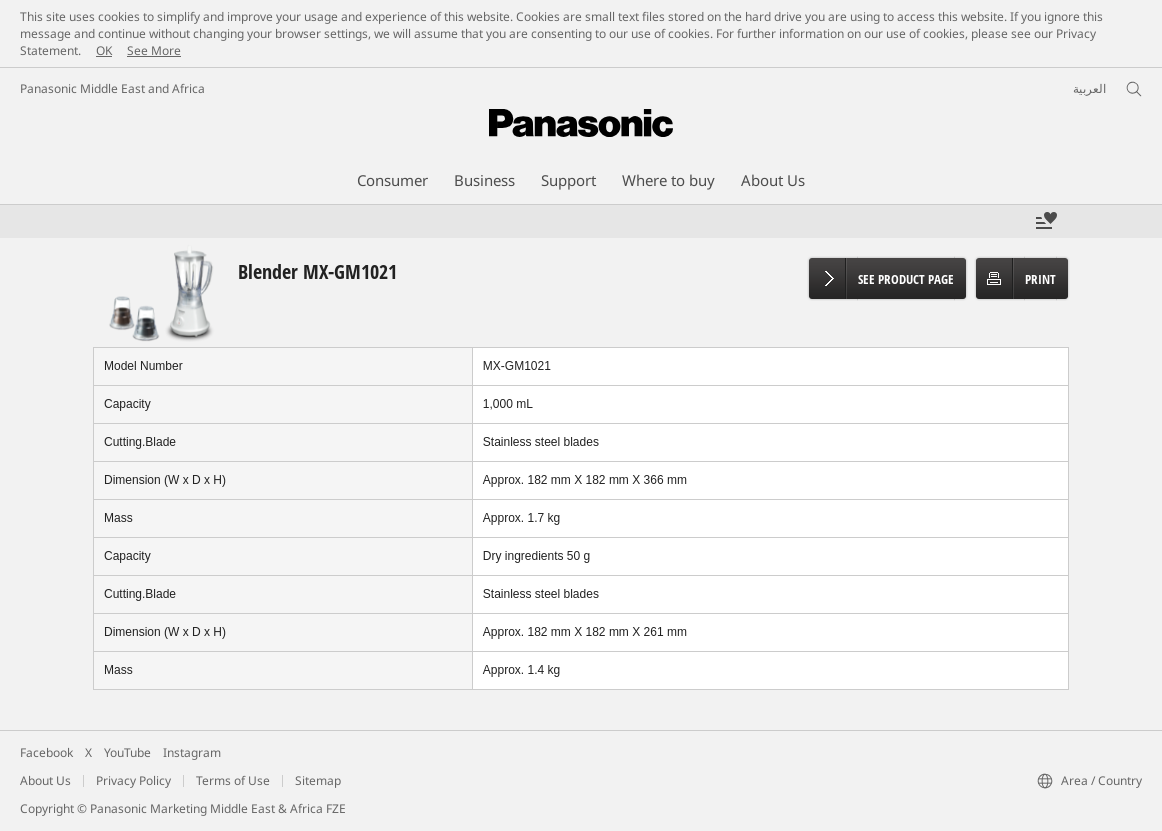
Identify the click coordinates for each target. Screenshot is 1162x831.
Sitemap (318, 780)
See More (154, 50)
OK (104, 50)
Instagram (192, 752)
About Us (45, 780)
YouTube (127, 752)
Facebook (46, 752)
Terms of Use (233, 780)
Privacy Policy (133, 780)
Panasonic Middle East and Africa (112, 88)
